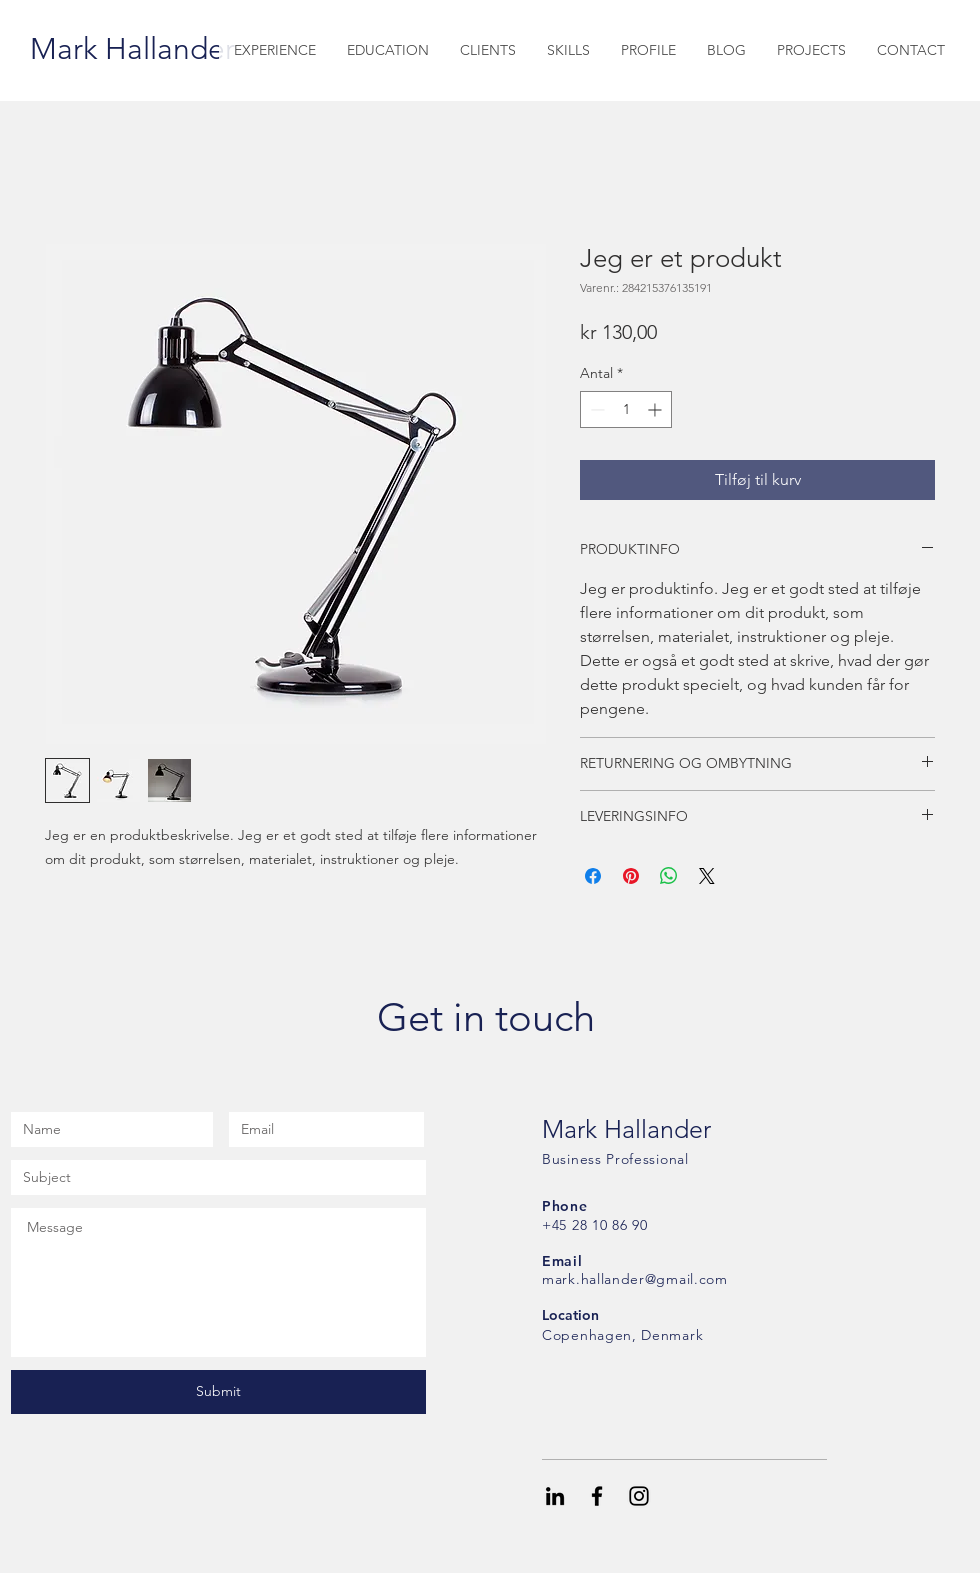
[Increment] (656, 409)
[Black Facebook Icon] (597, 1496)
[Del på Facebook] (593, 876)
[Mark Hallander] (132, 49)
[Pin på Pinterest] (631, 876)
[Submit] (218, 1392)
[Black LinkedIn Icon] (555, 1496)
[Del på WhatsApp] (669, 876)
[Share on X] (707, 876)
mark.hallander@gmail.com (635, 1279)
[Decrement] (595, 409)
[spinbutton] (626, 409)
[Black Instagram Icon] (639, 1496)
